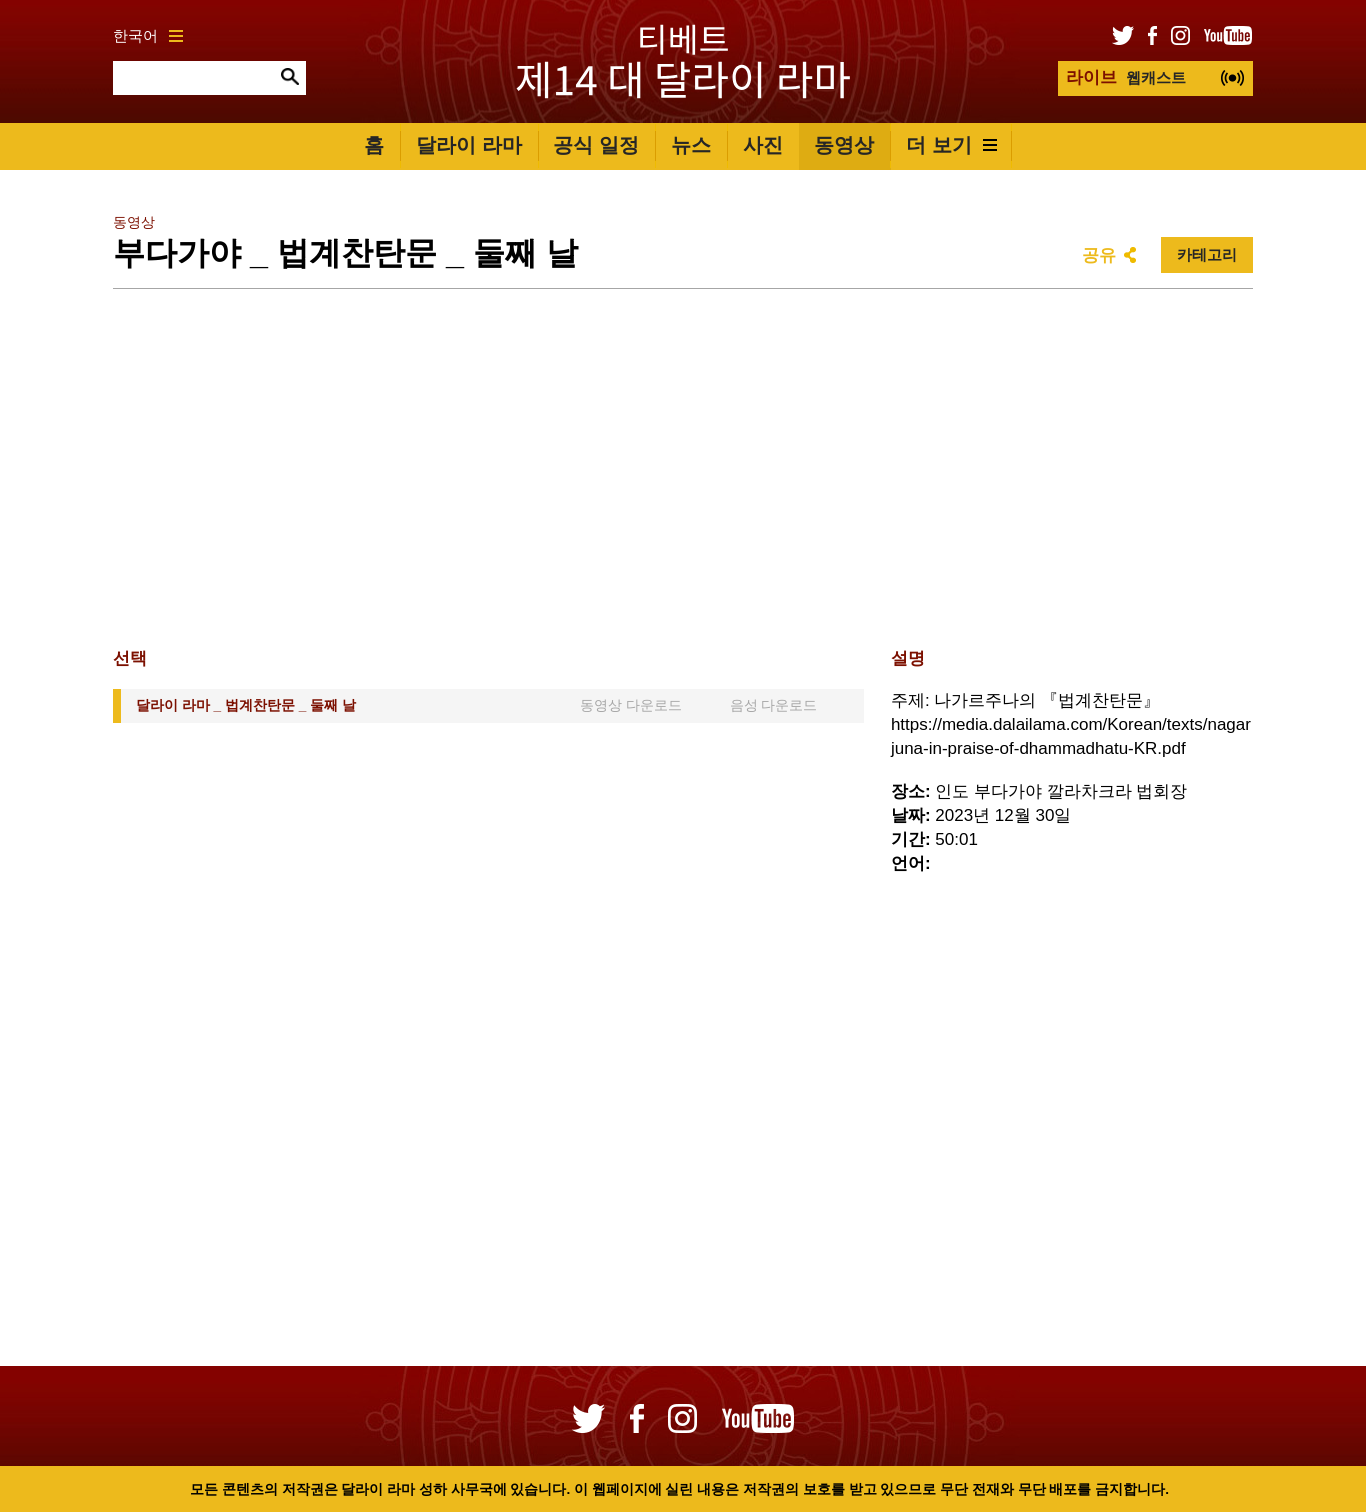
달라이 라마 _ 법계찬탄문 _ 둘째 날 (246, 705)
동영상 (844, 145)
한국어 (148, 35)
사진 (763, 145)
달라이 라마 (469, 145)
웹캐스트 (1126, 77)
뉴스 (691, 145)
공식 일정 (596, 145)
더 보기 (951, 145)
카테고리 (1207, 254)
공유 (1099, 255)
